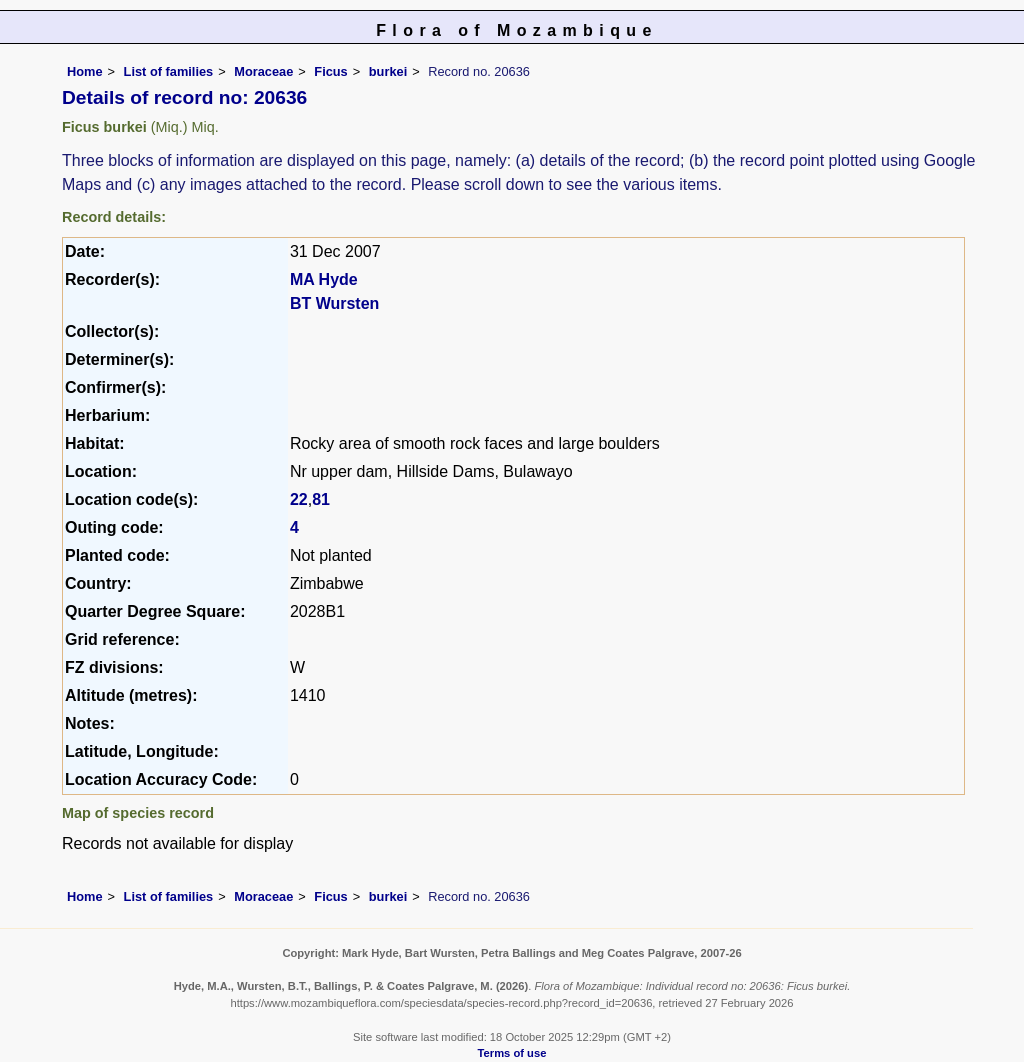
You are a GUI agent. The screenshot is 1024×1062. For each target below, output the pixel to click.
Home (85, 71)
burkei (388, 71)
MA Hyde (324, 279)
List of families (169, 71)
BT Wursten (334, 303)
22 (299, 499)
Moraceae (263, 71)
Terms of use (512, 1053)
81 (321, 499)
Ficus (330, 71)
